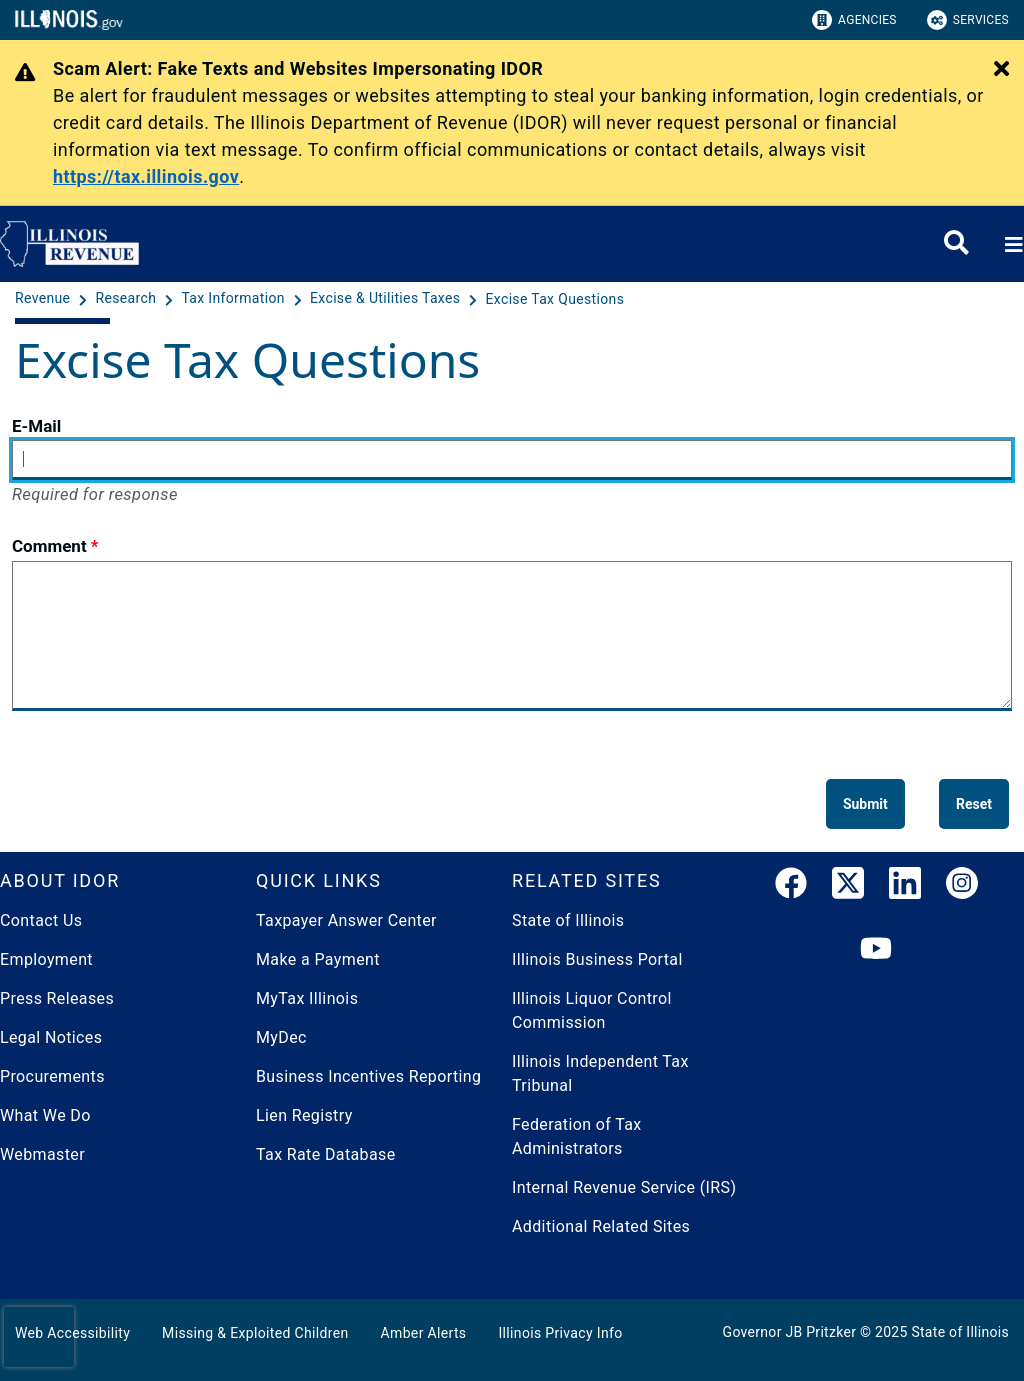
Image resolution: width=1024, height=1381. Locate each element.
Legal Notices (51, 1037)
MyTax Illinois (307, 998)
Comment (49, 546)
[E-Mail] (512, 460)
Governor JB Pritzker (790, 1332)
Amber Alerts (424, 1333)
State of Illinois (568, 920)
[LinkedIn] (905, 888)
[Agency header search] (956, 244)
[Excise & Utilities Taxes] (387, 299)
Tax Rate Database (326, 1154)
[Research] (128, 299)
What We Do (45, 1115)
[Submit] (865, 804)
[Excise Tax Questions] (555, 299)
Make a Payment (318, 959)
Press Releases (57, 998)
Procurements (52, 1076)
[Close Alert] (1001, 70)
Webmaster (42, 1154)
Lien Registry (304, 1115)
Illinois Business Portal (597, 959)
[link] (791, 888)
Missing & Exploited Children (255, 1333)
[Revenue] (44, 299)
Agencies (854, 20)
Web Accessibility (72, 1333)
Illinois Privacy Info (560, 1333)
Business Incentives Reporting (368, 1076)
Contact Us (41, 920)
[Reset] (974, 804)
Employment (46, 959)
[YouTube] (876, 951)
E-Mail (36, 426)
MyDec (281, 1037)
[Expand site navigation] (1011, 244)
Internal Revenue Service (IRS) (624, 1187)
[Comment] (512, 636)
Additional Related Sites (601, 1226)
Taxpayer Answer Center (346, 920)
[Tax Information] (234, 299)
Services (968, 20)
